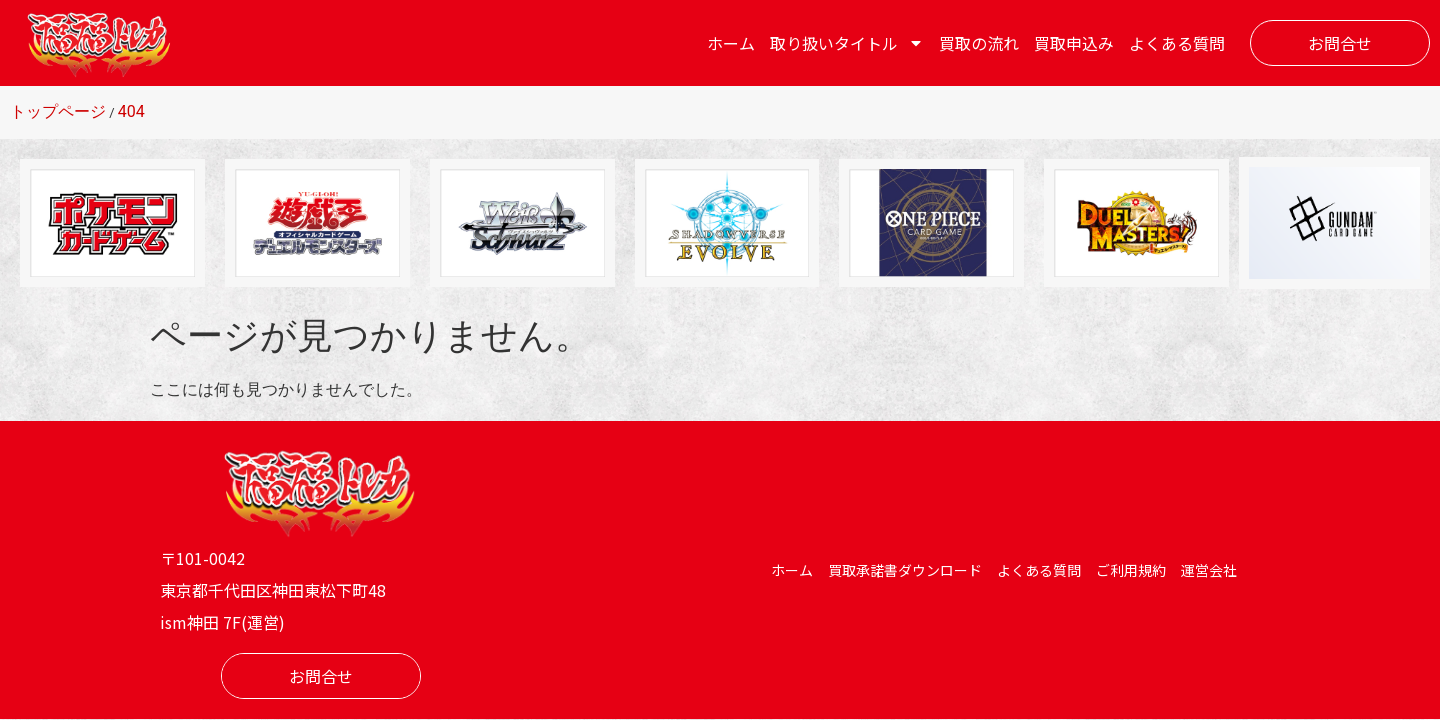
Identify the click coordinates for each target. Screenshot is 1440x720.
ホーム (731, 43)
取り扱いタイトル (847, 43)
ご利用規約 (1131, 570)
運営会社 (1209, 570)
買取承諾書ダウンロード (905, 570)
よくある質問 (1177, 43)
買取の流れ (979, 43)
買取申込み (1074, 43)
